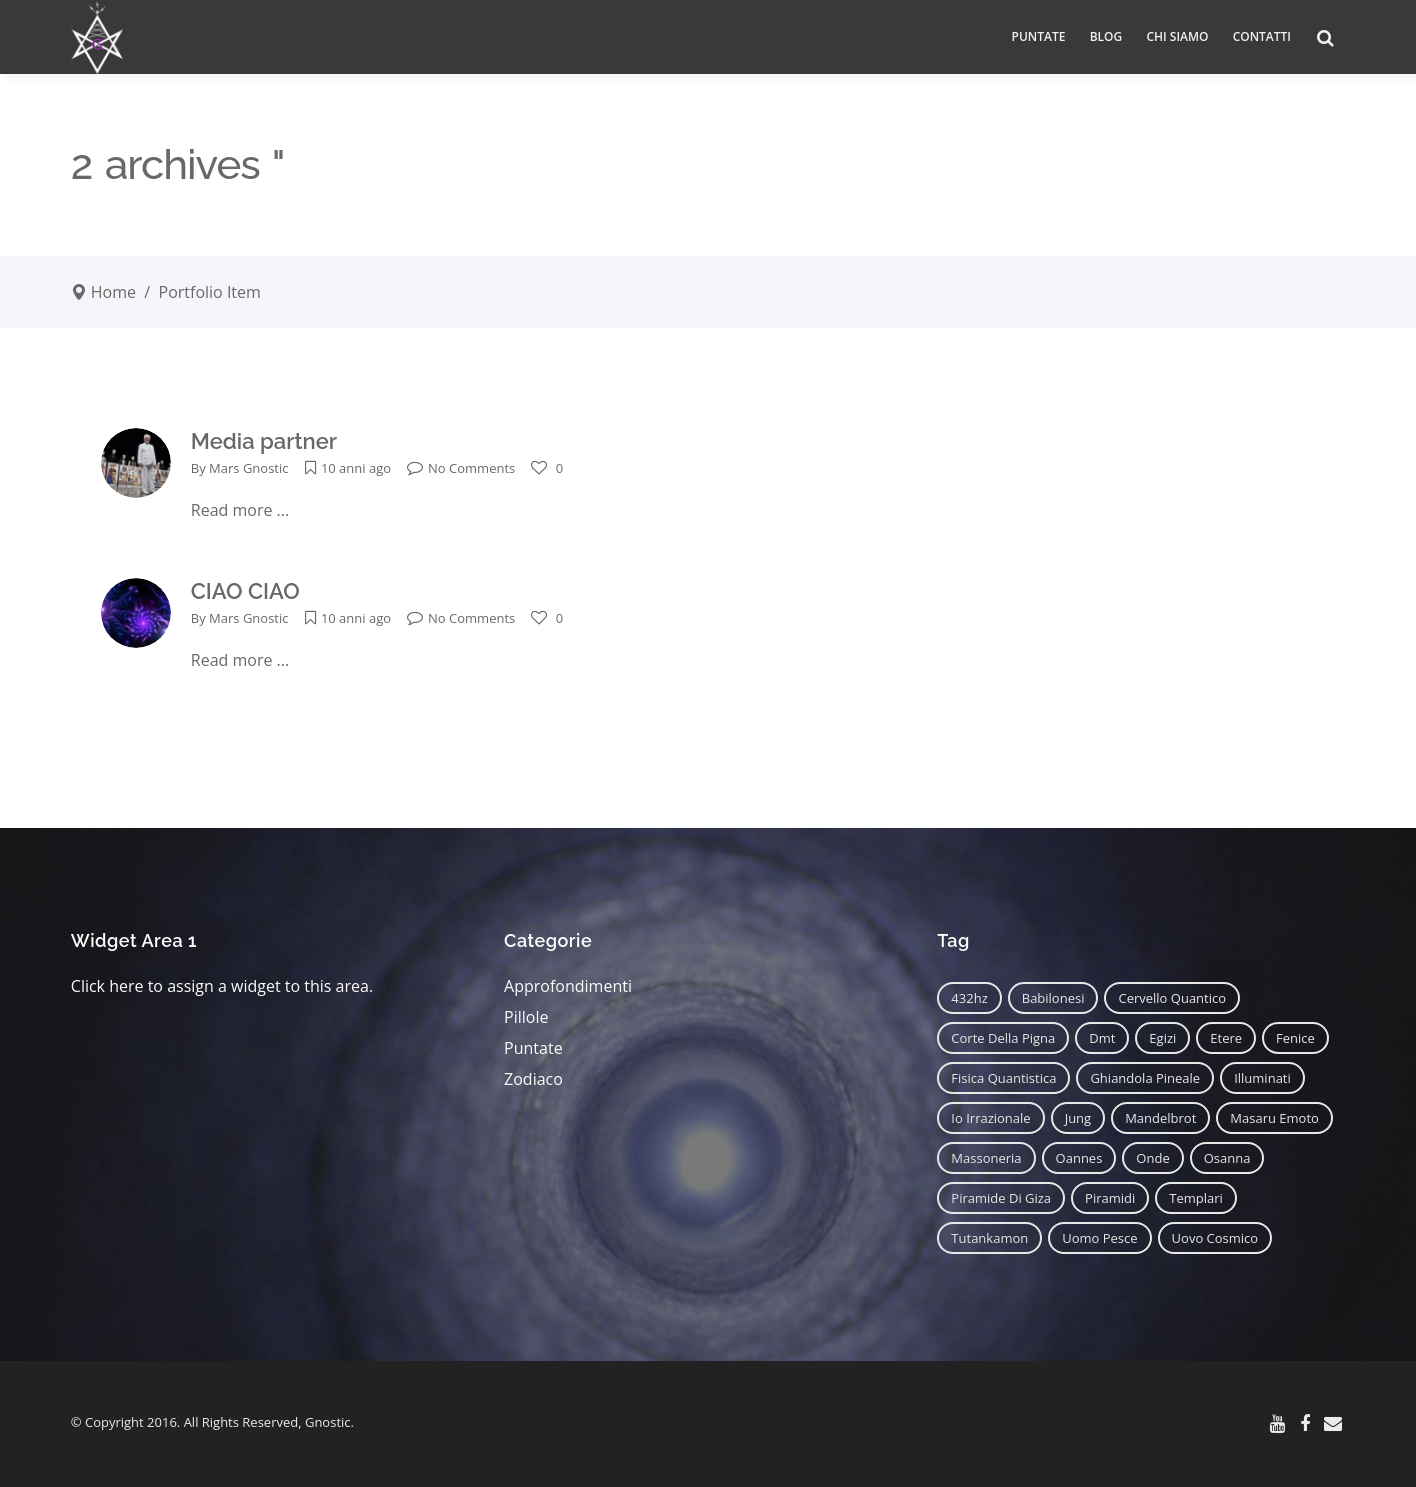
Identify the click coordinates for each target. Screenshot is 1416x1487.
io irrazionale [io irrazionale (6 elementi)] (990, 1118)
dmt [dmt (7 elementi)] (1102, 1038)
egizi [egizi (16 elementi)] (1162, 1038)
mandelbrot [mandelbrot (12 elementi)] (1160, 1118)
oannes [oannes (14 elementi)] (1079, 1158)
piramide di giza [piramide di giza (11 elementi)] (1001, 1198)
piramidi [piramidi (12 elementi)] (1110, 1198)
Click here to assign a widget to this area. (222, 986)
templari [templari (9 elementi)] (1196, 1198)
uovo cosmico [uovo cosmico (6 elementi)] (1215, 1238)
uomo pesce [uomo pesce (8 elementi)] (1099, 1238)
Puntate (533, 1048)
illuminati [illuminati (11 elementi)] (1262, 1078)
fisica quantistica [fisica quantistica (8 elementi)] (1003, 1078)
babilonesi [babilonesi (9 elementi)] (1053, 998)
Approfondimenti (568, 986)
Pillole (526, 1017)
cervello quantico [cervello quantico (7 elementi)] (1172, 998)
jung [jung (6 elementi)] (1078, 1118)
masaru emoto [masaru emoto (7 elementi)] (1274, 1118)
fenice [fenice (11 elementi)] (1295, 1038)
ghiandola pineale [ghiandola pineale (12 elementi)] (1145, 1078)
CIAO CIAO (245, 591)
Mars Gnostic (248, 468)
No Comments (461, 468)
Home (113, 292)
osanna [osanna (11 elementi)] (1227, 1158)
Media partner (264, 441)
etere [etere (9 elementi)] (1226, 1038)
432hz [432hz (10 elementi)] (969, 998)
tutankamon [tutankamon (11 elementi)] (989, 1238)
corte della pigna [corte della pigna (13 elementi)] (1003, 1038)
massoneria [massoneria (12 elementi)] (986, 1158)
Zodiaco (533, 1079)
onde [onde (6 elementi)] (1152, 1158)
